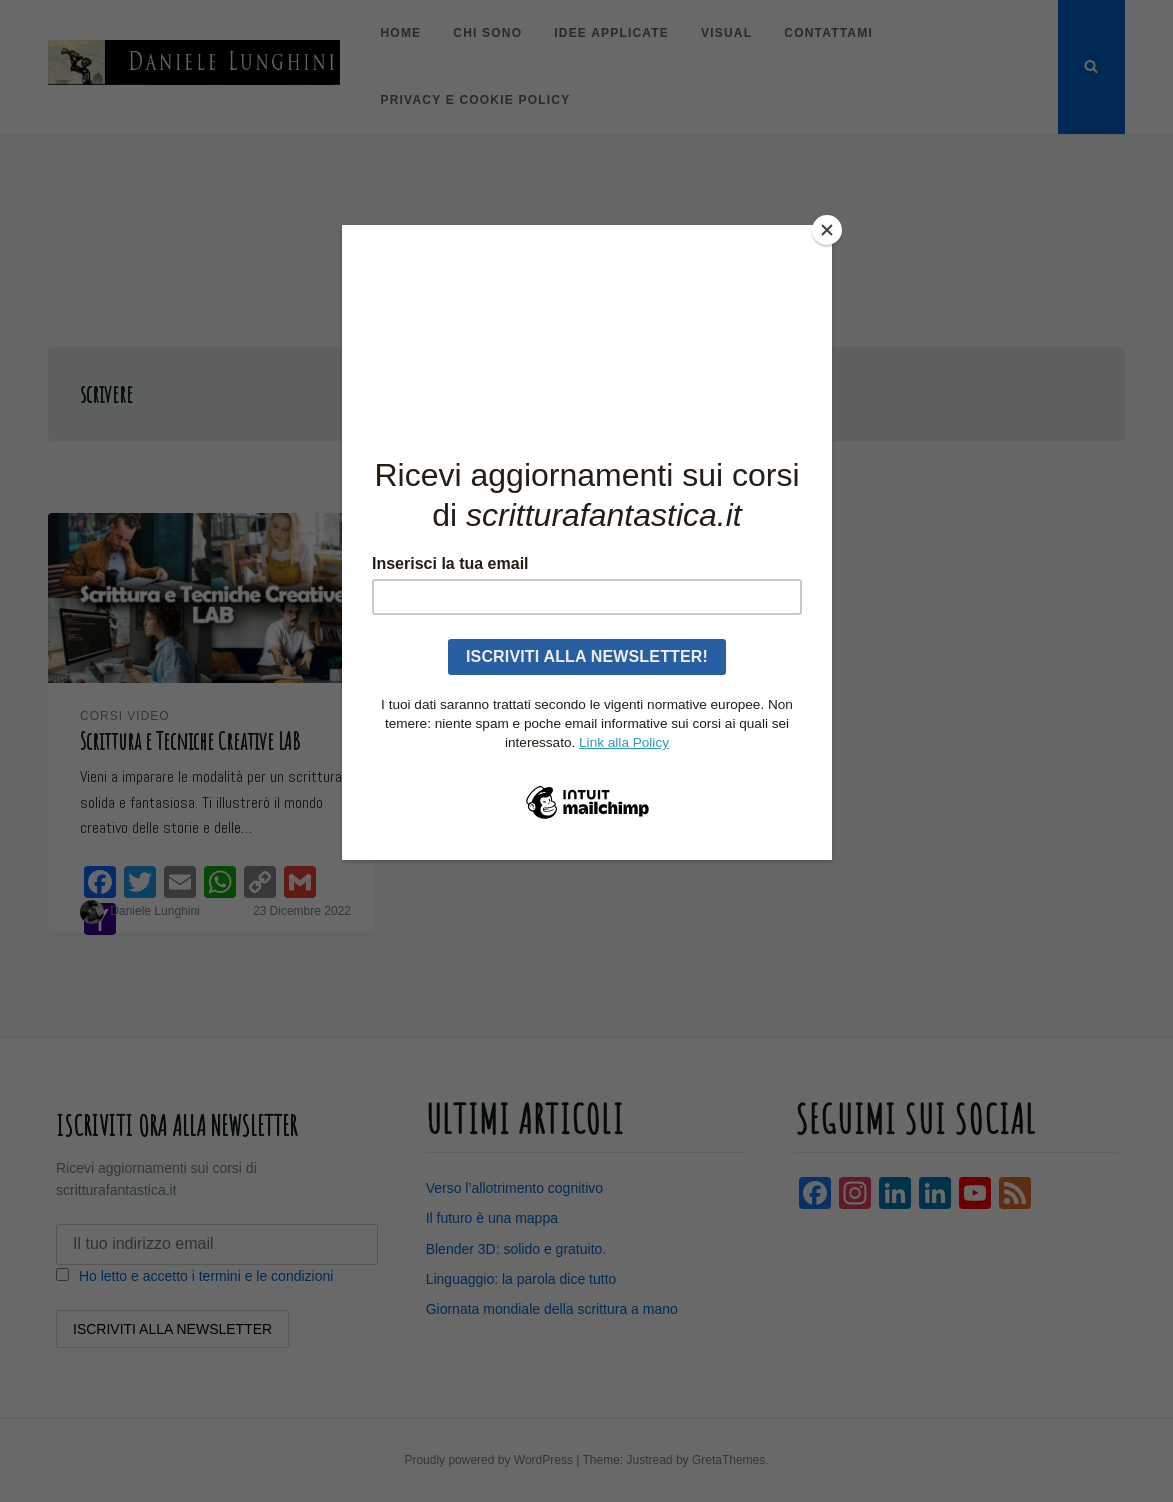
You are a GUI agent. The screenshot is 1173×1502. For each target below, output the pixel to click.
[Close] (827, 230)
